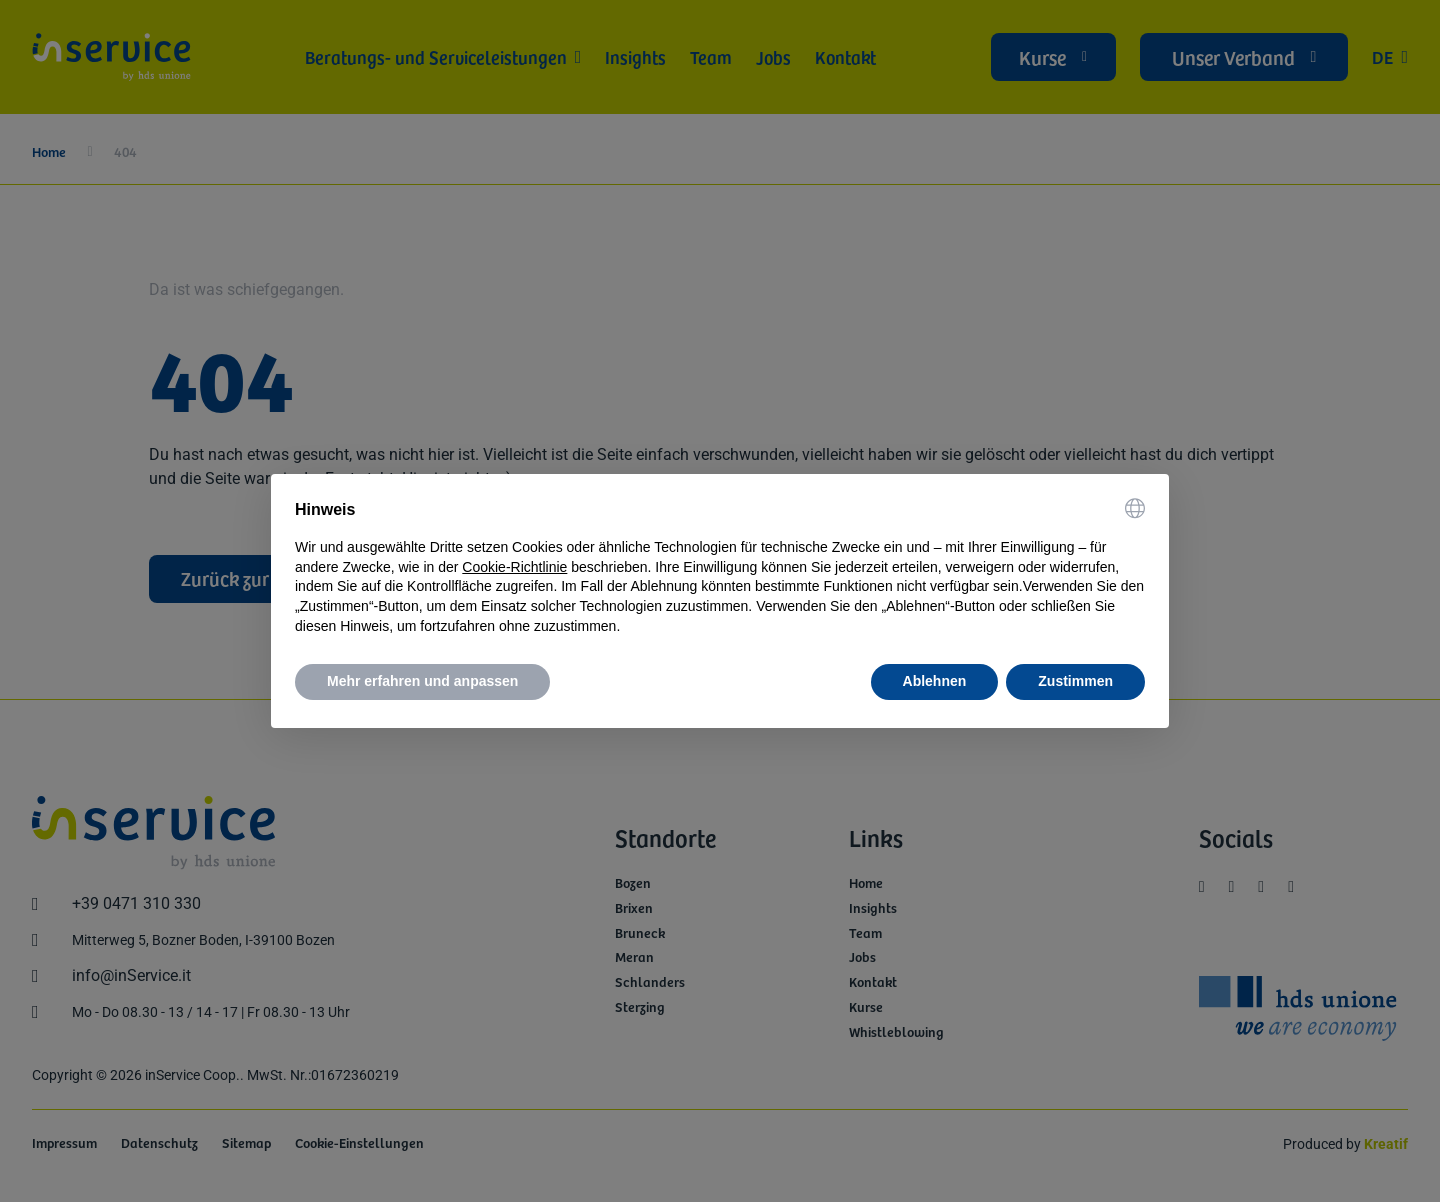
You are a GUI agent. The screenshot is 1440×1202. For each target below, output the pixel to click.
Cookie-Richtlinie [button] (514, 567)
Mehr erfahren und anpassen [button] (422, 681)
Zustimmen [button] (1075, 681)
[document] (720, 567)
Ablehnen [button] (935, 681)
